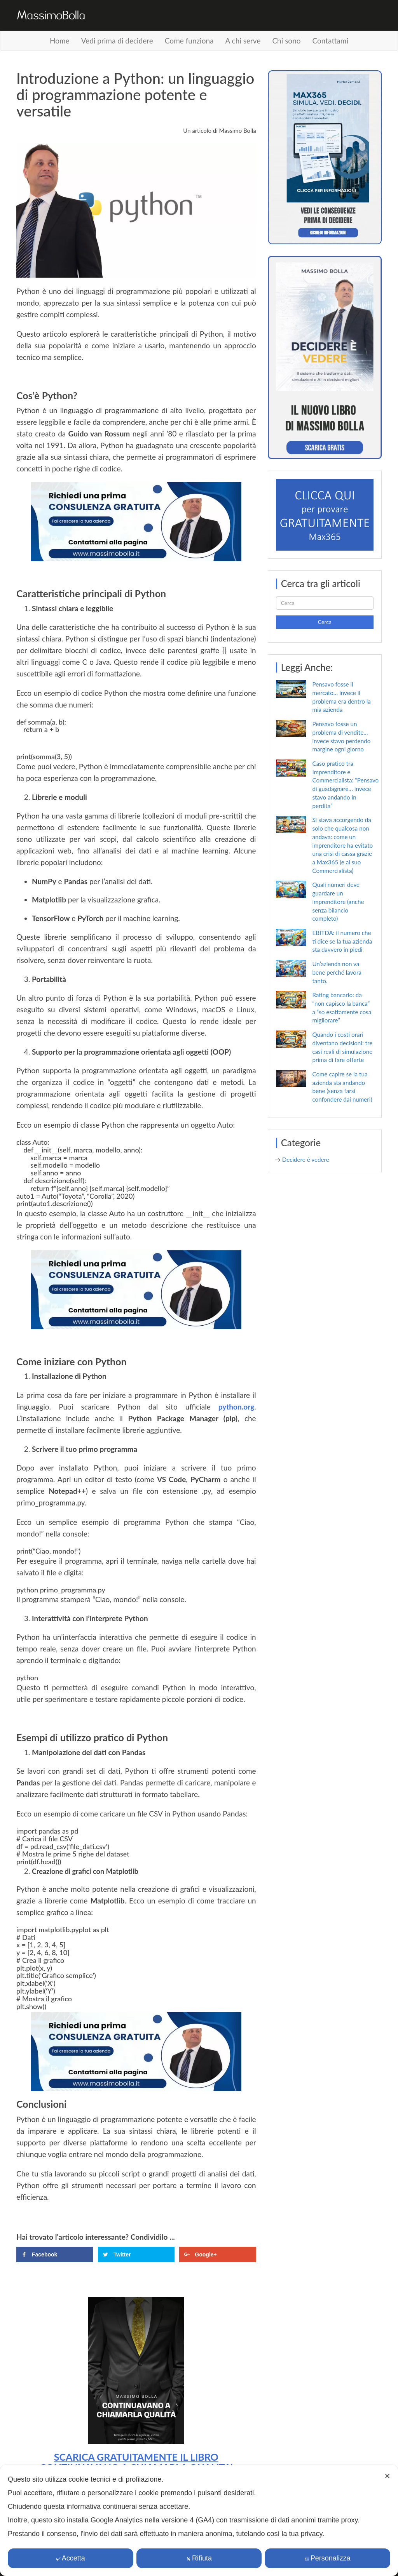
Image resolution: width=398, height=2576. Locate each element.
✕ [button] (387, 2476)
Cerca (325, 622)
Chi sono (286, 40)
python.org (236, 1406)
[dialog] (199, 2520)
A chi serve (242, 40)
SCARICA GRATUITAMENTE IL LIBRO (136, 2457)
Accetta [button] (70, 2558)
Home (60, 40)
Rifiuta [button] (199, 2558)
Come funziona (189, 40)
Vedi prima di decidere (117, 40)
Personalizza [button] (328, 2558)
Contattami (330, 40)
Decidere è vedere (305, 1159)
